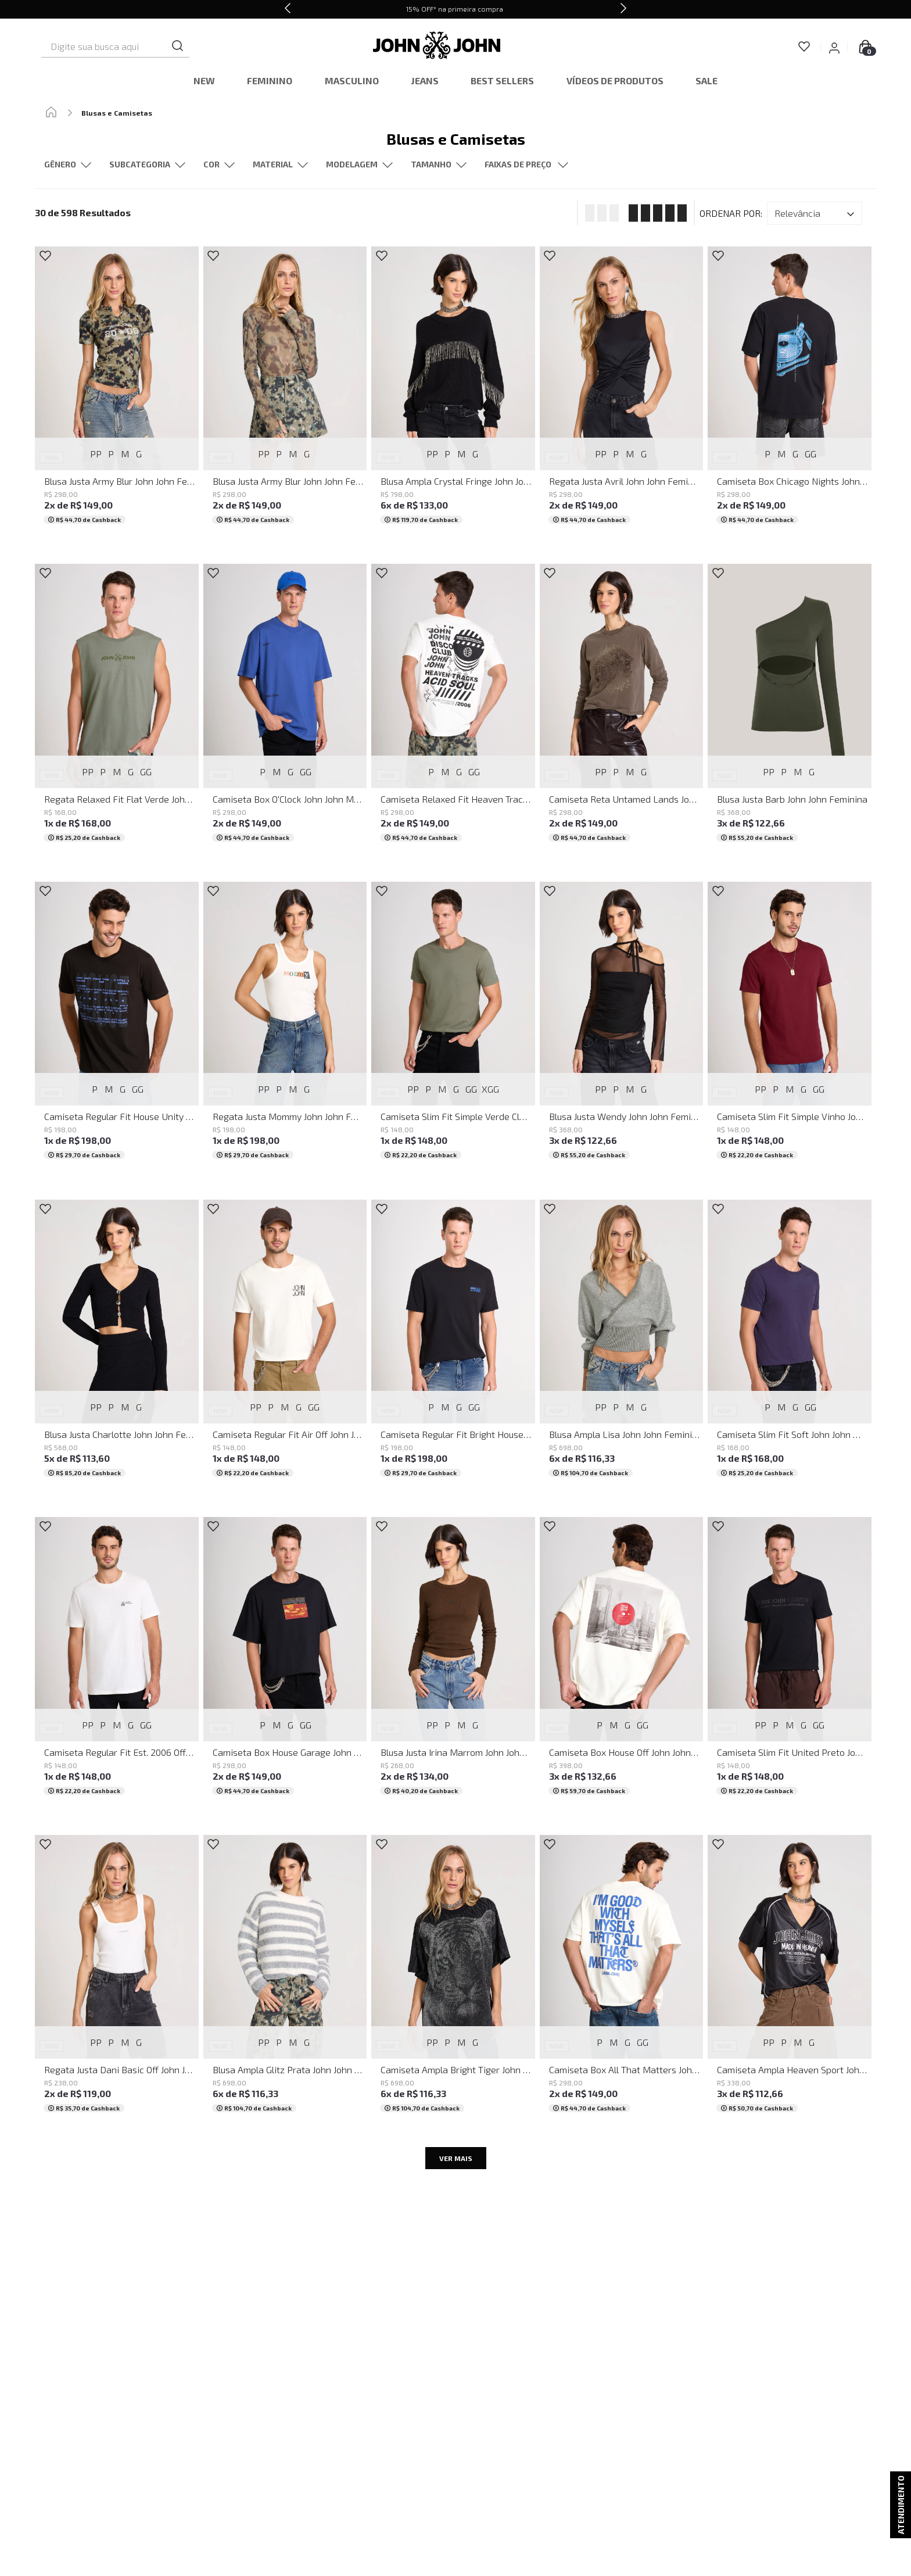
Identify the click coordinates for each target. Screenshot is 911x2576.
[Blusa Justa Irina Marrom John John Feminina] (453, 1664)
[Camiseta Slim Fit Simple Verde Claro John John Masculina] (453, 1029)
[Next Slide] (623, 9)
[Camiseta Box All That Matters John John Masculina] (622, 1982)
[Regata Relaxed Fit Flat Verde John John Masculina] (117, 711)
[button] (147, 164)
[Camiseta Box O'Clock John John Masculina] (285, 711)
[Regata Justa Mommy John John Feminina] (285, 1029)
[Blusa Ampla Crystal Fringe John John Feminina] (453, 393)
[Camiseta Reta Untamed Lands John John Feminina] (622, 711)
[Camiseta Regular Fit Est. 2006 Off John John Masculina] (117, 1664)
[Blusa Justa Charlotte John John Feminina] (117, 1347)
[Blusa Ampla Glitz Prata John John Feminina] (285, 1982)
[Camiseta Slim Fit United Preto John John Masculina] (789, 1664)
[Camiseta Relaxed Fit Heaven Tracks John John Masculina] (453, 711)
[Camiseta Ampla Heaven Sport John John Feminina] (789, 1982)
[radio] (598, 213)
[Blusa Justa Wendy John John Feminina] (622, 1029)
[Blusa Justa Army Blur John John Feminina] (117, 393)
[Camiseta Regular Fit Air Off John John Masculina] (285, 1347)
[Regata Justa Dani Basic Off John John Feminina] (117, 1982)
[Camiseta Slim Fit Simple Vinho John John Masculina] (789, 1029)
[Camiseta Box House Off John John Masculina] (622, 1664)
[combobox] (134, 46)
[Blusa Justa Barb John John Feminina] (789, 711)
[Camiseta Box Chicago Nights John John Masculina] (789, 393)
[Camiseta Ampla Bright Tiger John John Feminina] (453, 1982)
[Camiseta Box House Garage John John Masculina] (285, 1664)
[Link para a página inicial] (51, 112)
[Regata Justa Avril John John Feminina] (622, 393)
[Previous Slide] (287, 9)
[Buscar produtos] (219, 46)
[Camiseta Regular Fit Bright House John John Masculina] (453, 1347)
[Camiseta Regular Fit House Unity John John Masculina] (117, 1029)
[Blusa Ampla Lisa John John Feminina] (622, 1347)
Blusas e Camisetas (116, 113)
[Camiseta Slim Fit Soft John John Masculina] (789, 1347)
